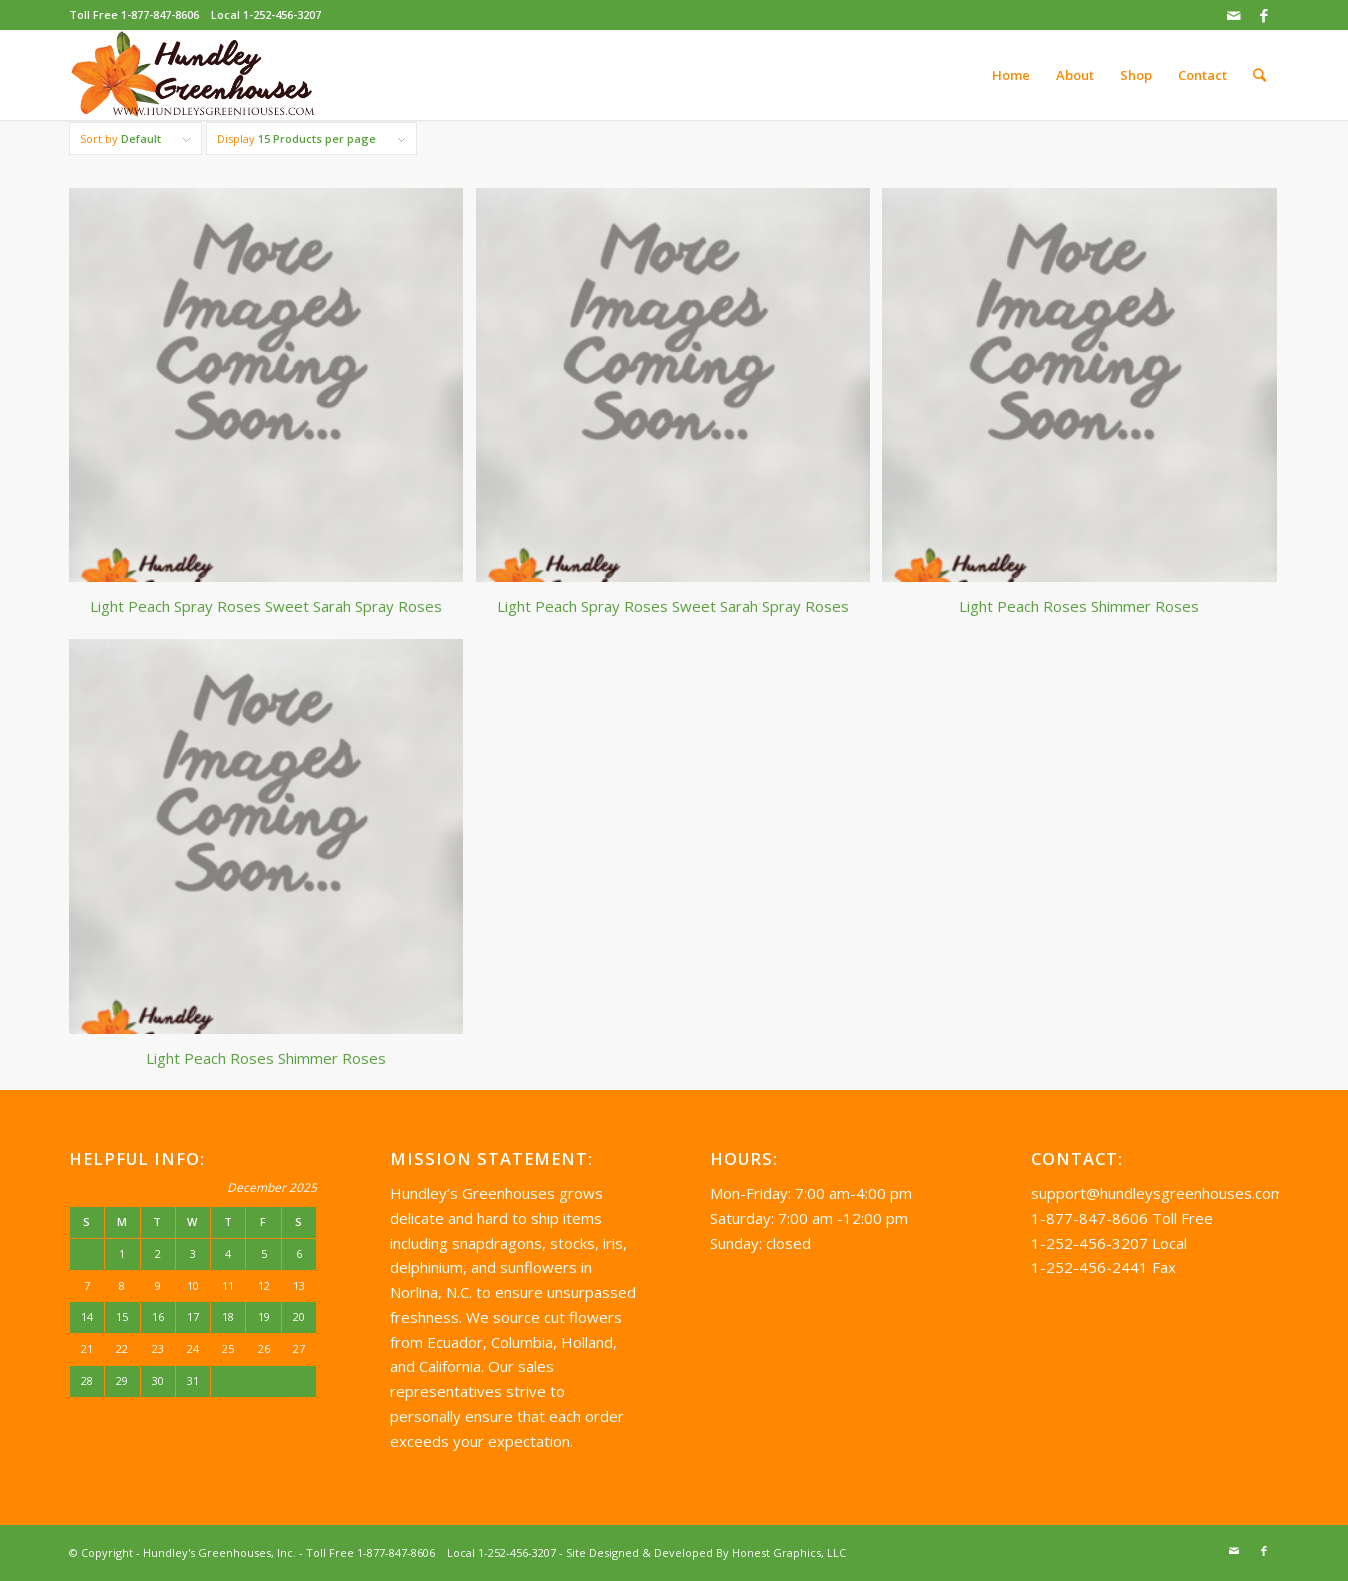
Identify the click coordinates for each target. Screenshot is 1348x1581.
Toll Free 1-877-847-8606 (134, 14)
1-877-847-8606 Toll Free (1122, 1218)
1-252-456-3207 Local (1109, 1243)
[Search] (1259, 75)
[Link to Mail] (1233, 15)
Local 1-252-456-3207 (266, 14)
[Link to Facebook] (1264, 15)
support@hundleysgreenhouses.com (1157, 1193)
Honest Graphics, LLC (789, 1552)
